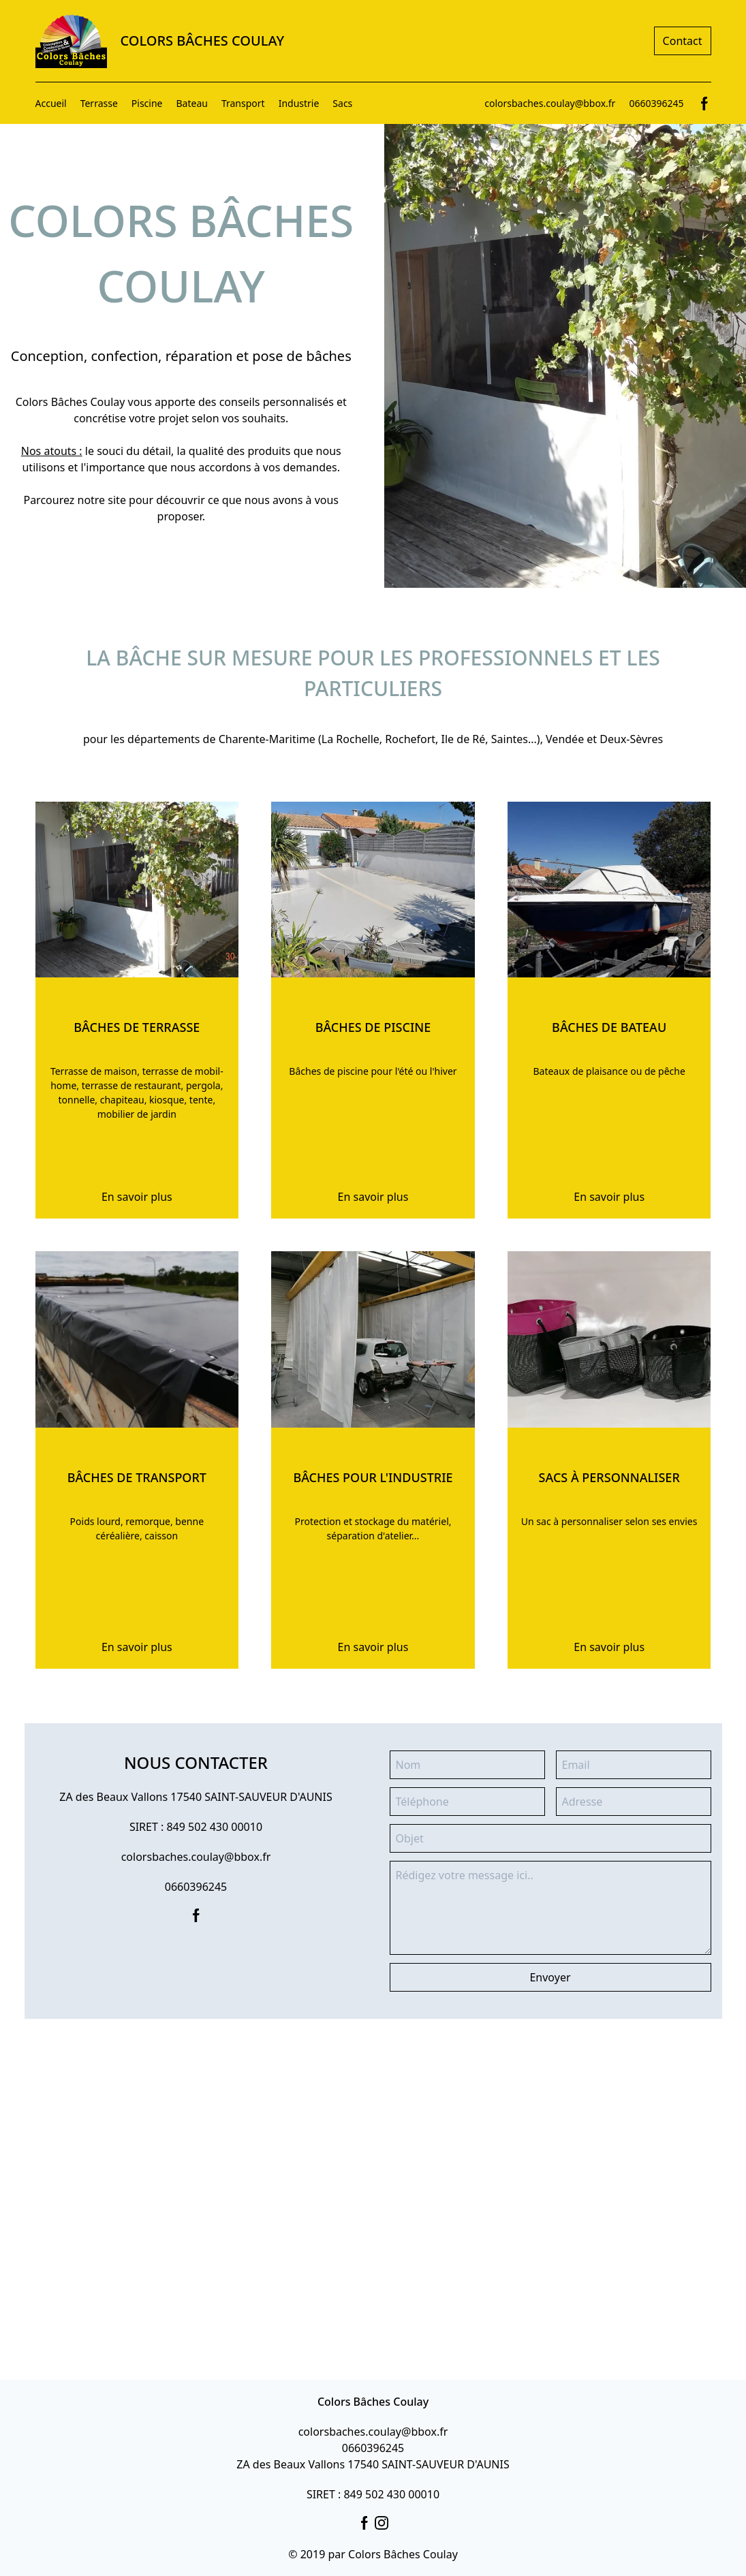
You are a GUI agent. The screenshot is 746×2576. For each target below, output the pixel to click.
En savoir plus (137, 1196)
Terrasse (99, 103)
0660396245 (656, 103)
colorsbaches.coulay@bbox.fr (549, 103)
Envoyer (549, 1977)
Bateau (192, 103)
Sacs (342, 103)
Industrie (299, 103)
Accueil (51, 103)
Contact (682, 40)
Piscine (147, 103)
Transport (243, 103)
